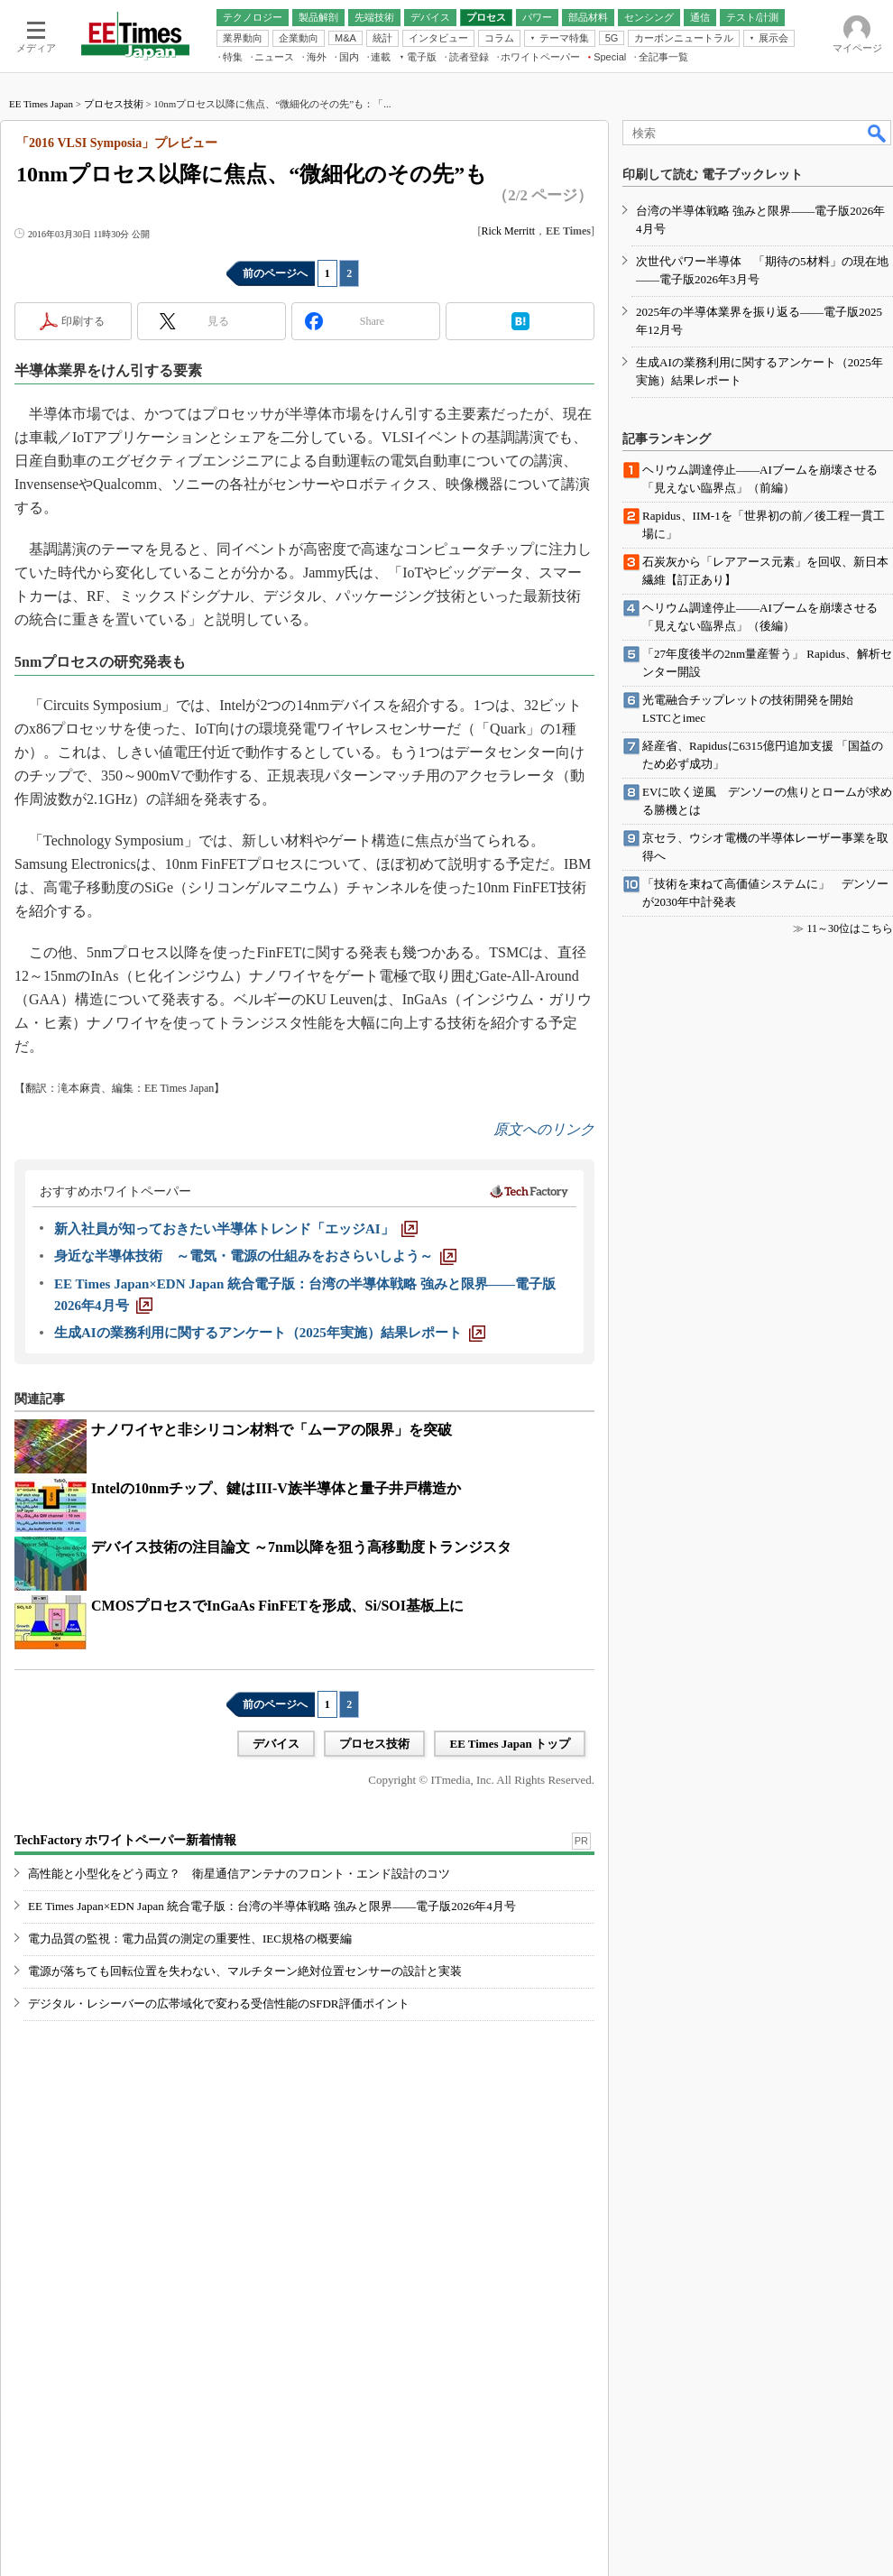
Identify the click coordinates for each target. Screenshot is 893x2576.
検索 (877, 132)
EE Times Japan (41, 103)
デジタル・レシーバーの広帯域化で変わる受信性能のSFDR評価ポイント (219, 2003)
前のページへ (275, 273)
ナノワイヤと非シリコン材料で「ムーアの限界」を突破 (271, 1429)
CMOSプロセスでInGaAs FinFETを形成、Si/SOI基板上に (277, 1605)
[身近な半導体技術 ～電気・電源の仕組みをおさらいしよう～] (255, 1256)
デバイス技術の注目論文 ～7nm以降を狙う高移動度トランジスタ (301, 1547)
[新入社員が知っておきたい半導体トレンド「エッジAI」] (236, 1229)
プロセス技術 (113, 103)
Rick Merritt (508, 231)
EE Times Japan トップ (509, 1743)
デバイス (276, 1743)
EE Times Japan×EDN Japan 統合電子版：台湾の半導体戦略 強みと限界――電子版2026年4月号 (272, 1906)
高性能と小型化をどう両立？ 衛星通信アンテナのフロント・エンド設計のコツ (239, 1873)
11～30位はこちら (849, 928)
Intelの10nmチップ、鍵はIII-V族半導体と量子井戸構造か (276, 1488)
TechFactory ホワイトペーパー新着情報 (125, 1840)
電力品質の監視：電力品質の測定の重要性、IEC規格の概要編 (190, 1938)
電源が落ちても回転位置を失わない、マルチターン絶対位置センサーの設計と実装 (245, 1971)
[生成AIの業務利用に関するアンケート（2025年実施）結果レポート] (269, 1332)
